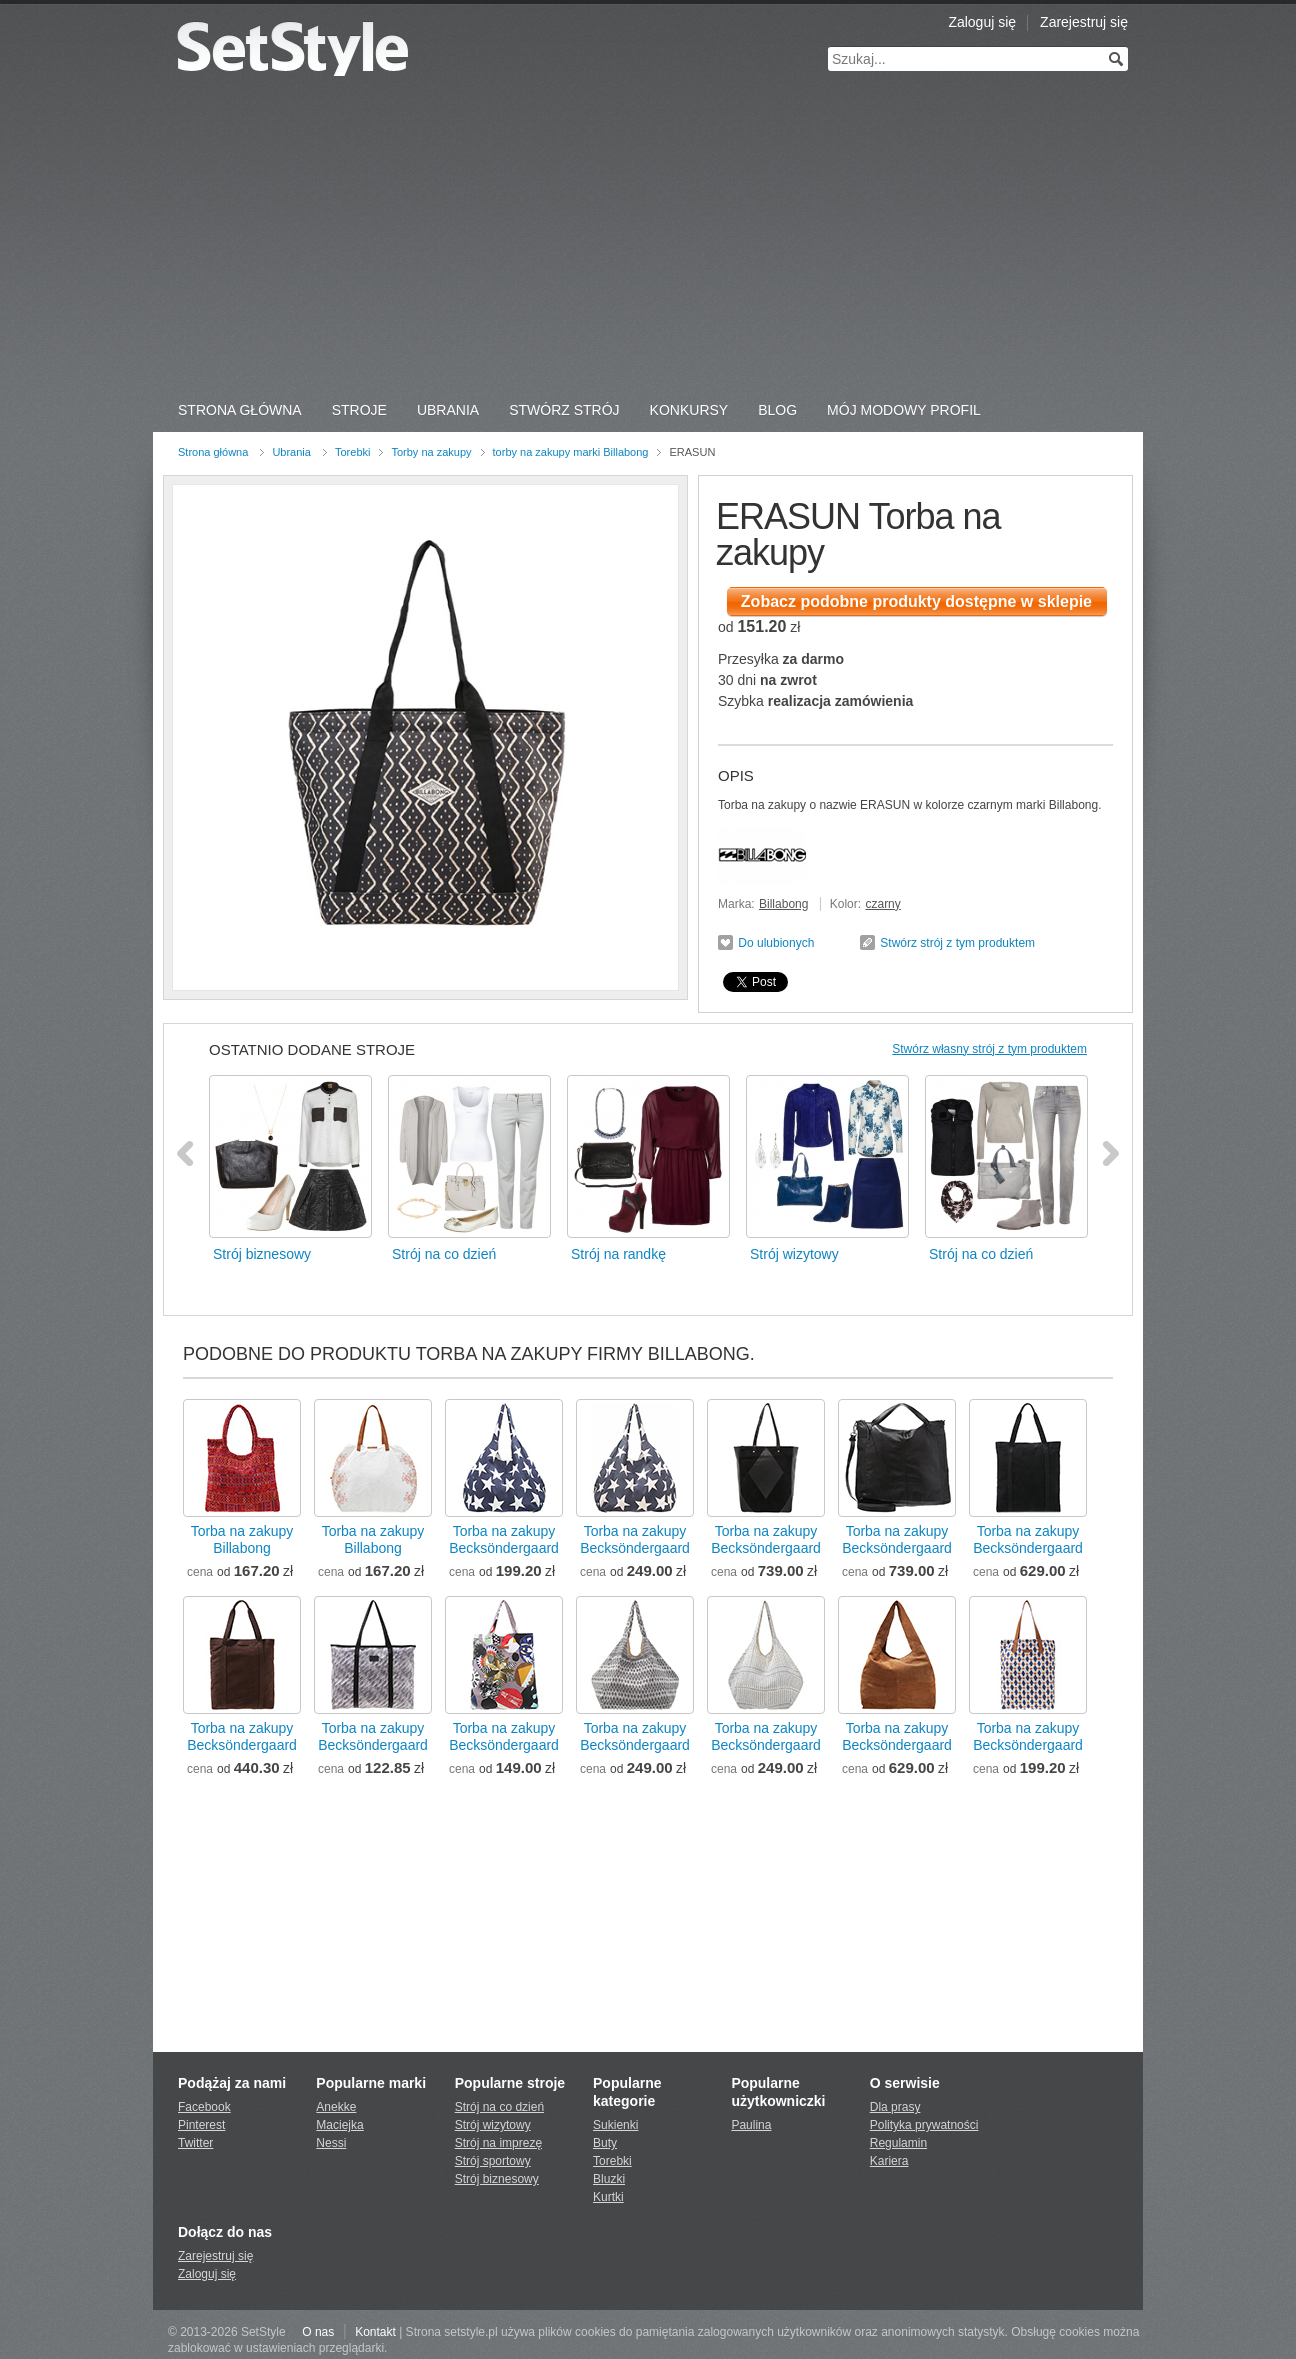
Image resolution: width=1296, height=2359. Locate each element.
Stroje (359, 410)
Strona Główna (240, 410)
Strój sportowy (493, 2161)
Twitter (195, 2143)
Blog (777, 410)
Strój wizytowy (493, 2125)
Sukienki (615, 2125)
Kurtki (608, 2197)
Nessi (331, 2143)
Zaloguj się (982, 22)
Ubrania (448, 410)
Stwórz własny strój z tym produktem (989, 1049)
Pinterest (201, 2125)
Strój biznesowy (497, 2179)
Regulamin (898, 2143)
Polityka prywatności (924, 2125)
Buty (605, 2143)
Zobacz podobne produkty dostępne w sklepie (916, 601)
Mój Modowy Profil (904, 410)
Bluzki (609, 2179)
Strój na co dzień (499, 2107)
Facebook (204, 2107)
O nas (318, 2332)
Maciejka (339, 2125)
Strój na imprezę (498, 2143)
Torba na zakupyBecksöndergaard (504, 1539)
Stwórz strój (564, 410)
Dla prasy (895, 2107)
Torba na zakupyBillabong (242, 1539)
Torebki (352, 452)
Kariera (889, 2161)
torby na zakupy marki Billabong (571, 452)
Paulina (751, 2125)
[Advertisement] (648, 240)
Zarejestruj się (1084, 22)
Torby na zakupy (431, 452)
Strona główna (213, 452)
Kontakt (375, 2332)
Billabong (783, 904)
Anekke (336, 2107)
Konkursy (689, 410)
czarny (882, 904)
